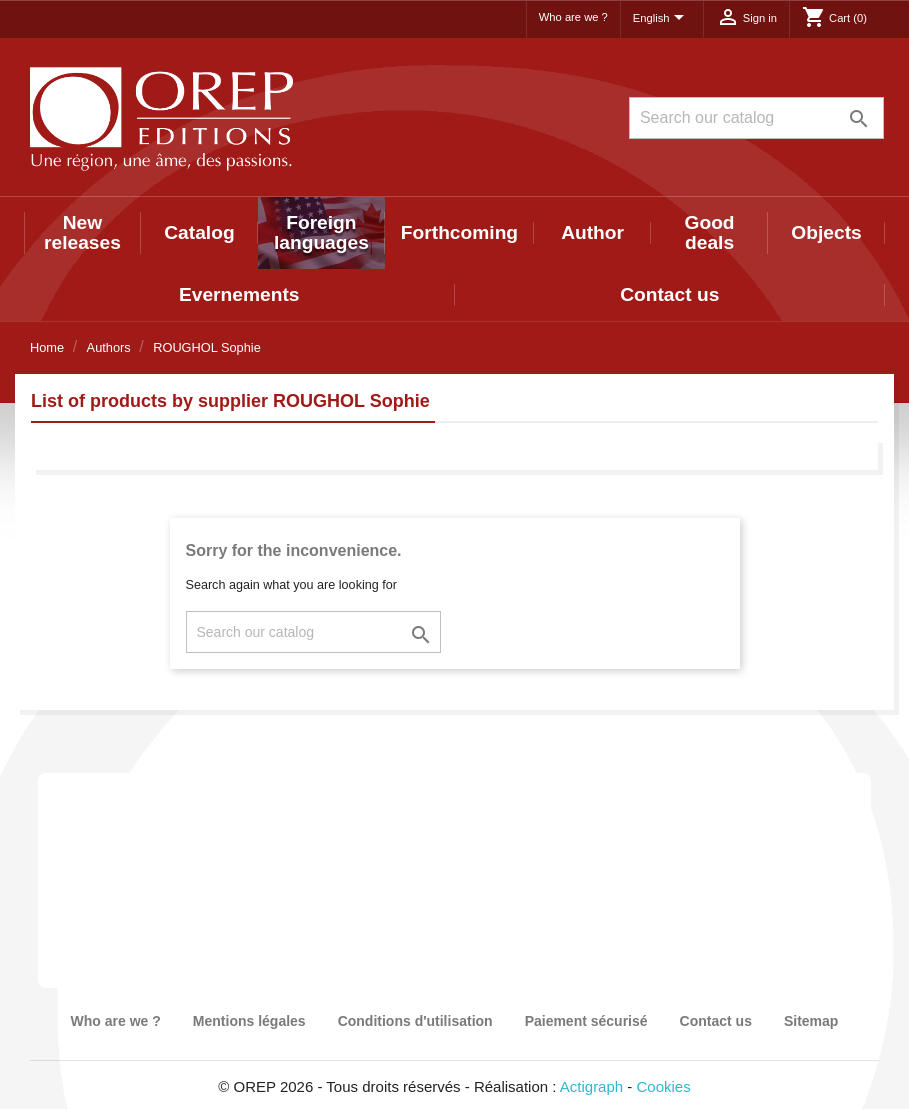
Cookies (664, 1086)
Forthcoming (459, 232)
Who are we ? (573, 17)
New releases (82, 232)
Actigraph (591, 1086)
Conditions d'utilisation (415, 1021)
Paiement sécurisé (586, 1021)
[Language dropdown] (662, 19)
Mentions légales (249, 1021)
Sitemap (811, 1021)
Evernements (239, 294)
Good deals (710, 232)
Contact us (669, 294)
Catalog (199, 232)
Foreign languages (321, 232)
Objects (826, 232)
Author (592, 232)
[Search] (756, 118)
